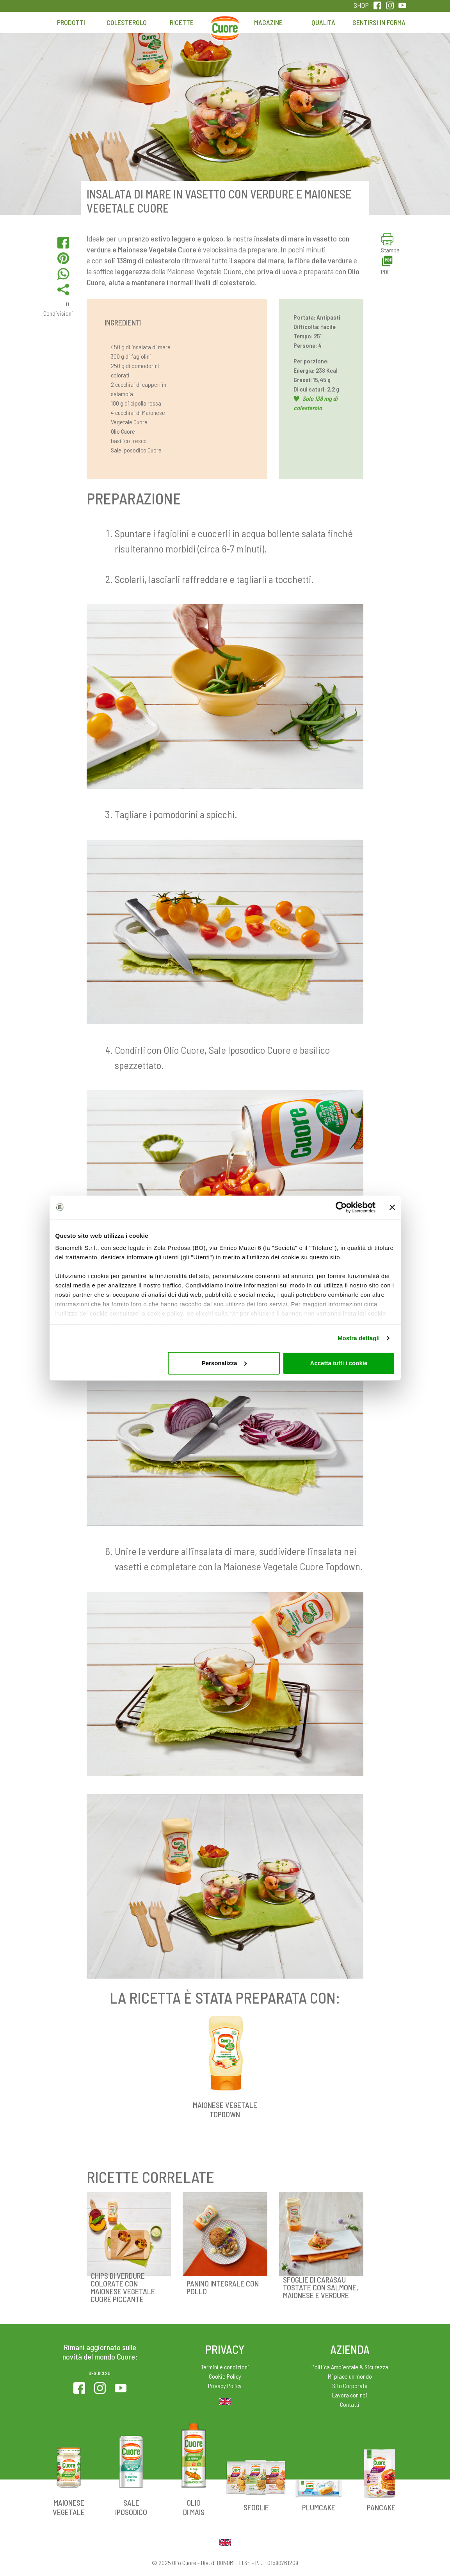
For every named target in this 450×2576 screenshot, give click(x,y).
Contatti (349, 2404)
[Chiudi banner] (392, 1207)
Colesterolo (127, 22)
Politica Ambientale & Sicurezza (349, 2366)
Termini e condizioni (225, 2366)
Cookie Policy (225, 2376)
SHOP (361, 5)
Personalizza (224, 1363)
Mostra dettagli (359, 1338)
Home (225, 26)
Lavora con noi (349, 2395)
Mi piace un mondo (350, 2376)
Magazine (268, 22)
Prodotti (71, 22)
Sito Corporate (350, 2385)
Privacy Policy (225, 2385)
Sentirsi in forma (379, 22)
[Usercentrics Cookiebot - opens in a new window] (341, 1207)
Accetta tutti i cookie (339, 1363)
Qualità (323, 22)
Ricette (182, 22)
